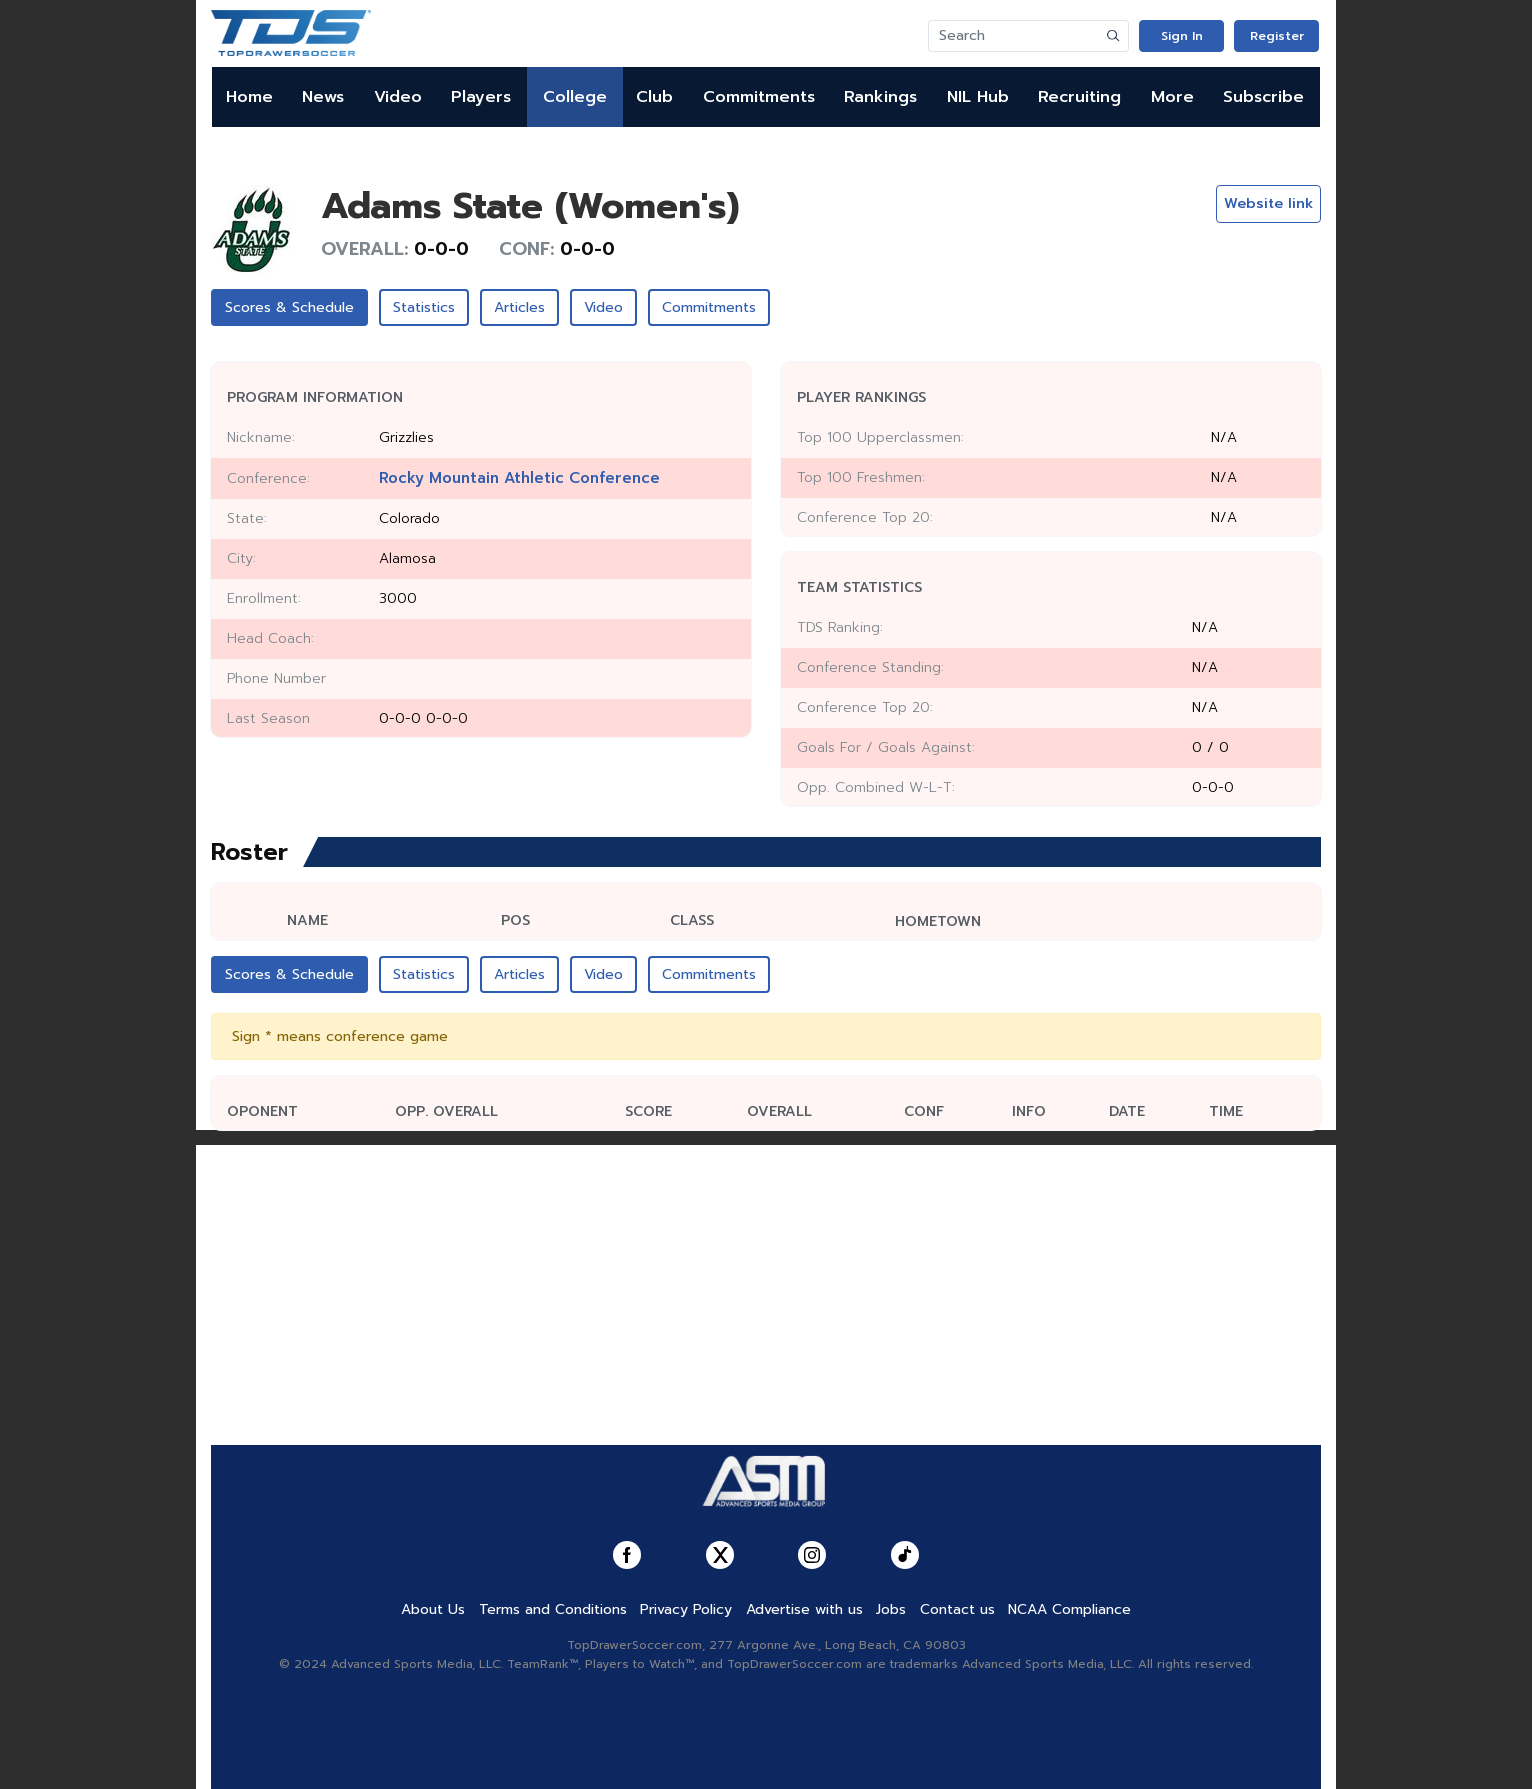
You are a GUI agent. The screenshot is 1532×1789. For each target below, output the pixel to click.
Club (654, 97)
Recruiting (1079, 97)
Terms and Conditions (553, 1609)
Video (398, 97)
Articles (519, 307)
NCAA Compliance (1069, 1609)
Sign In (1182, 36)
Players (481, 97)
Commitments (759, 97)
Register (1277, 36)
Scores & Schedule (289, 307)
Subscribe (1263, 97)
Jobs (891, 1609)
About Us (433, 1609)
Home (249, 97)
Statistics (424, 307)
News (323, 97)
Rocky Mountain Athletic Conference (519, 478)
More (1172, 97)
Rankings (880, 97)
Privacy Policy (686, 1609)
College (575, 97)
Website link (1268, 203)
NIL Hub (978, 97)
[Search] (1014, 36)
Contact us (957, 1609)
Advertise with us (804, 1609)
